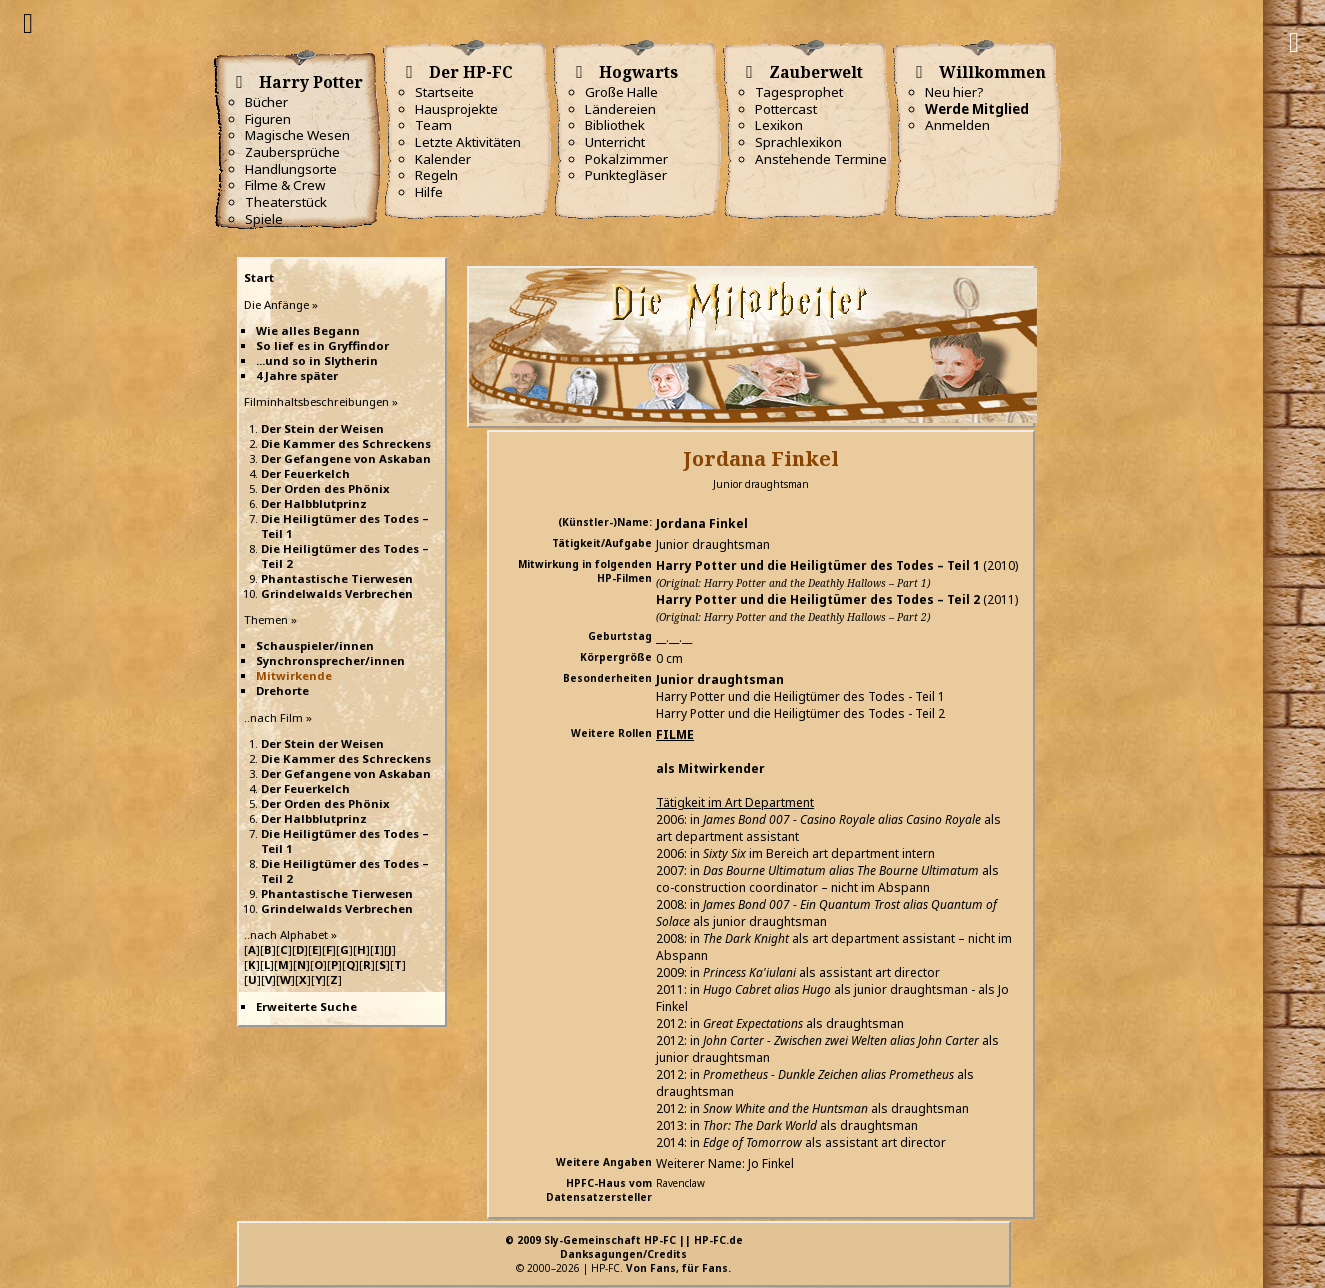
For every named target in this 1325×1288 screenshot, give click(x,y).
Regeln (436, 175)
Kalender (443, 159)
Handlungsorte (291, 169)
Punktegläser (626, 175)
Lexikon (779, 125)
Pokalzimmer (626, 159)
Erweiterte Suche (306, 1006)
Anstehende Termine (821, 159)
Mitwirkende (294, 675)
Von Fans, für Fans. (678, 1268)
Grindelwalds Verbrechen (337, 593)
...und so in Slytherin (317, 360)
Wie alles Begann (308, 330)
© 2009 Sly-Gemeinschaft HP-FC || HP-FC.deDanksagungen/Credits (624, 1247)
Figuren (268, 119)
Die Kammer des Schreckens (346, 443)
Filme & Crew (285, 185)
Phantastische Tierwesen (337, 578)
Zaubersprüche (292, 152)
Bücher (266, 102)
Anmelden (957, 125)
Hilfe (429, 192)
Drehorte (282, 690)
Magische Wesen (297, 135)
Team (433, 125)
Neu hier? (954, 92)
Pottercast (786, 109)
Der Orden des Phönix (325, 488)
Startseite (444, 92)
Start (259, 277)
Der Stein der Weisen (322, 428)
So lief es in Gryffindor (322, 345)
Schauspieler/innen (315, 645)
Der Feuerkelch (305, 473)
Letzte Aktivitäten (468, 142)
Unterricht (615, 142)
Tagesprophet (799, 92)
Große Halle (621, 92)
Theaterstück (286, 202)
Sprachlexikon (798, 142)
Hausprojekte (456, 109)
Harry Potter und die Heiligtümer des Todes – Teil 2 (818, 599)
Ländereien (620, 109)
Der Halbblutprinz (314, 503)
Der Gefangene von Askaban (346, 458)
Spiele (264, 219)
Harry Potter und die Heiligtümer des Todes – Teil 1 (818, 565)
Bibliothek (615, 125)
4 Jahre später (297, 375)
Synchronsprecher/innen (330, 660)
